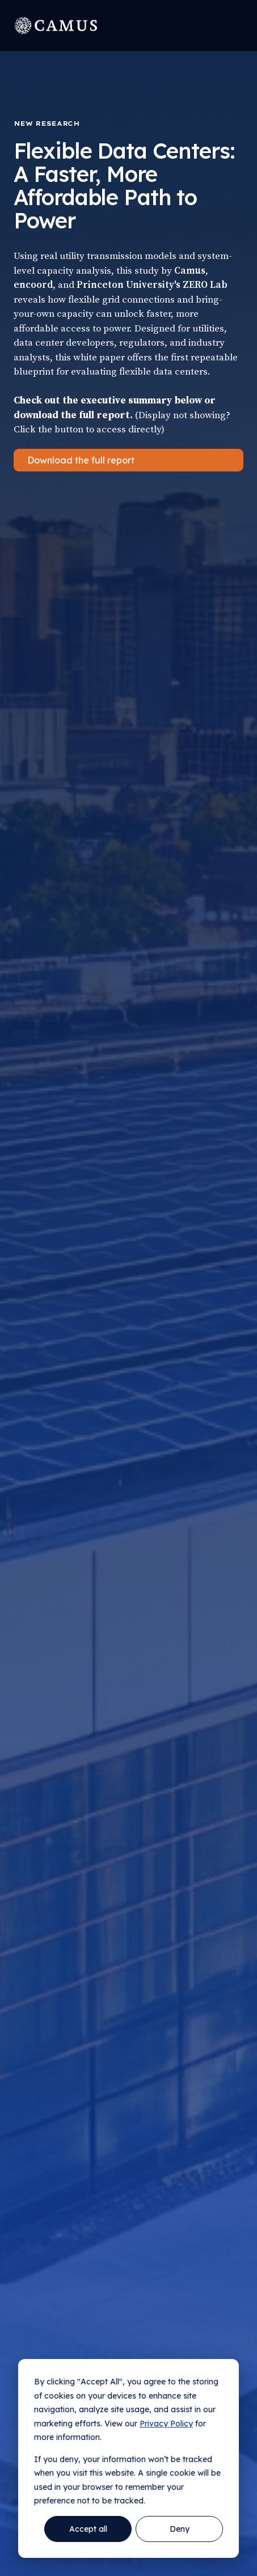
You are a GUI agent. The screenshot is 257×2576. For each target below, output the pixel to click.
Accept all (88, 2529)
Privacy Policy (166, 2423)
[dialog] (128, 2458)
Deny (179, 2529)
